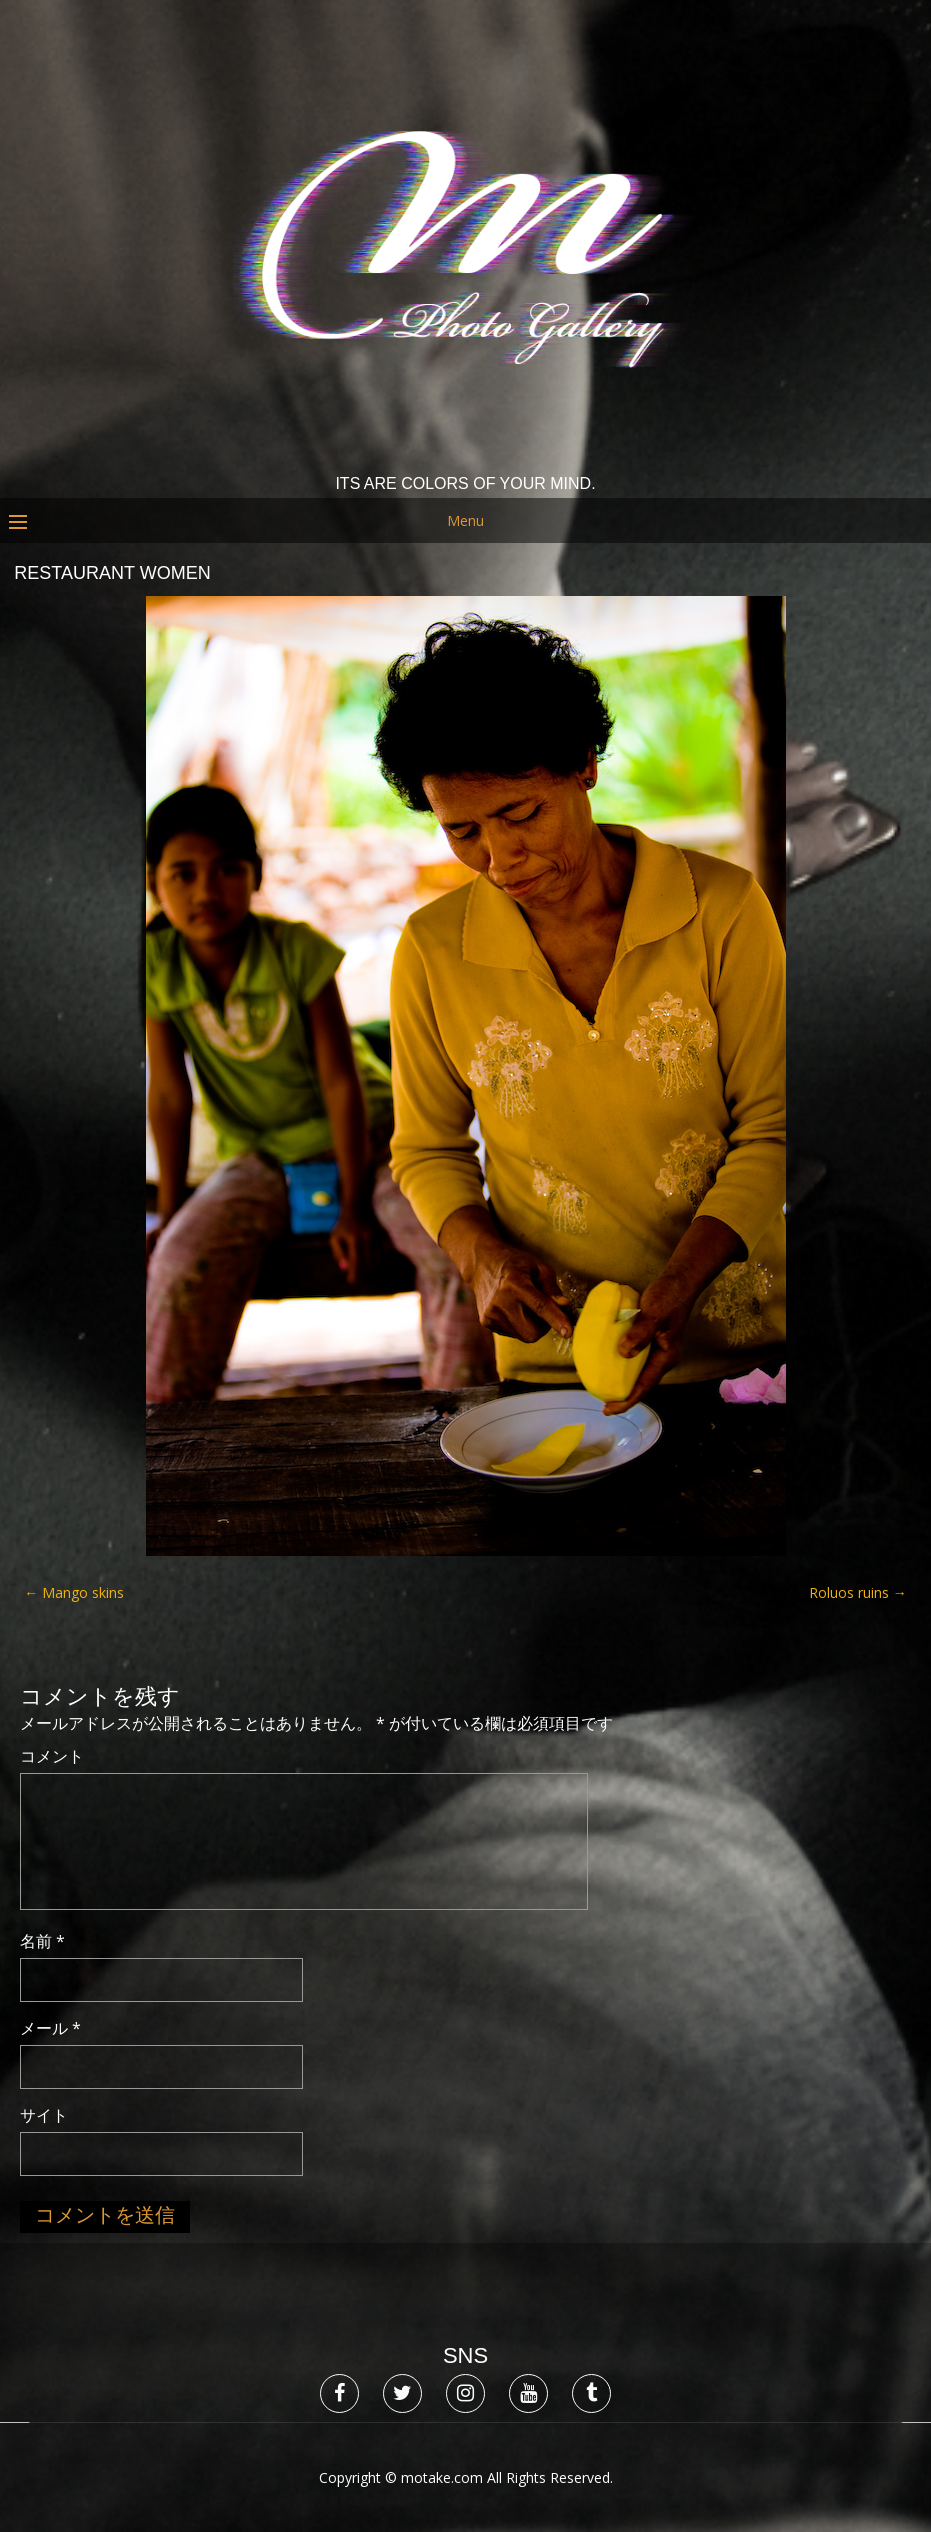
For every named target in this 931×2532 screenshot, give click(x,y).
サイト (44, 2115)
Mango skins (74, 1592)
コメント (52, 1756)
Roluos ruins (858, 1592)
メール (50, 2028)
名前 (42, 1941)
